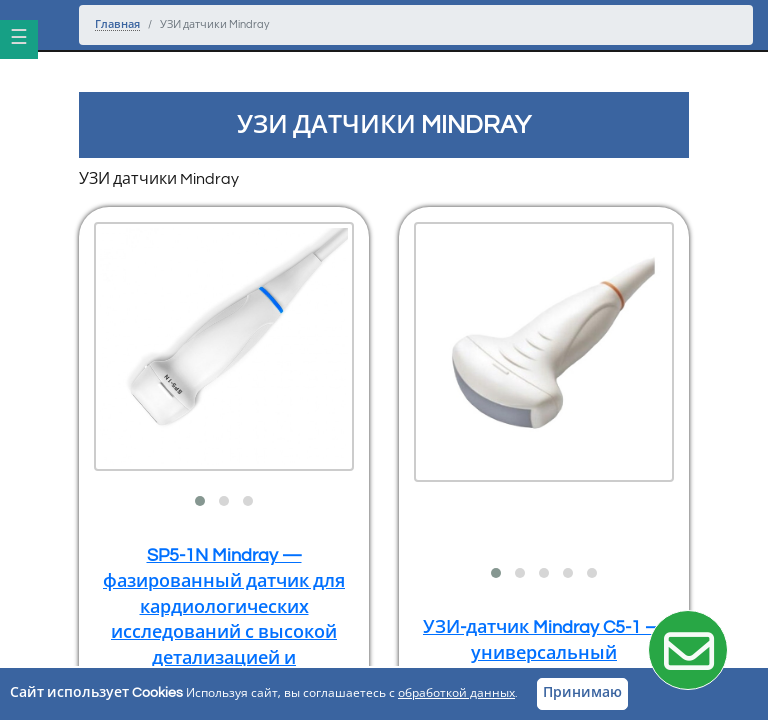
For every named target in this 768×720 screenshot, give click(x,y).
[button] (200, 501)
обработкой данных (456, 693)
